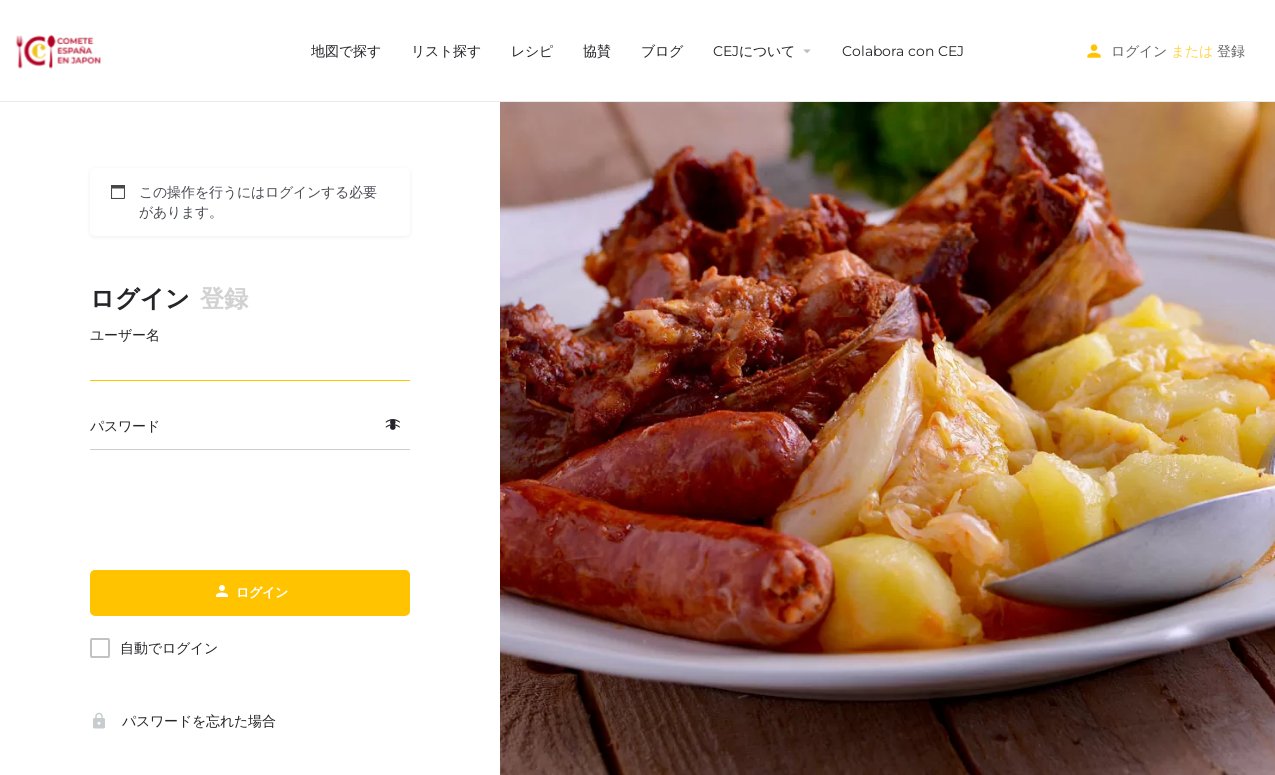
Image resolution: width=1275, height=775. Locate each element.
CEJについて (754, 51)
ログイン (1139, 51)
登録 (1231, 51)
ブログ (662, 51)
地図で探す (346, 51)
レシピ (532, 51)
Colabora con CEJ (903, 51)
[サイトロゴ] (60, 50)
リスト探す (446, 51)
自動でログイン (169, 648)
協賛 (597, 51)
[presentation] (250, 511)
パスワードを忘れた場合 (183, 721)
